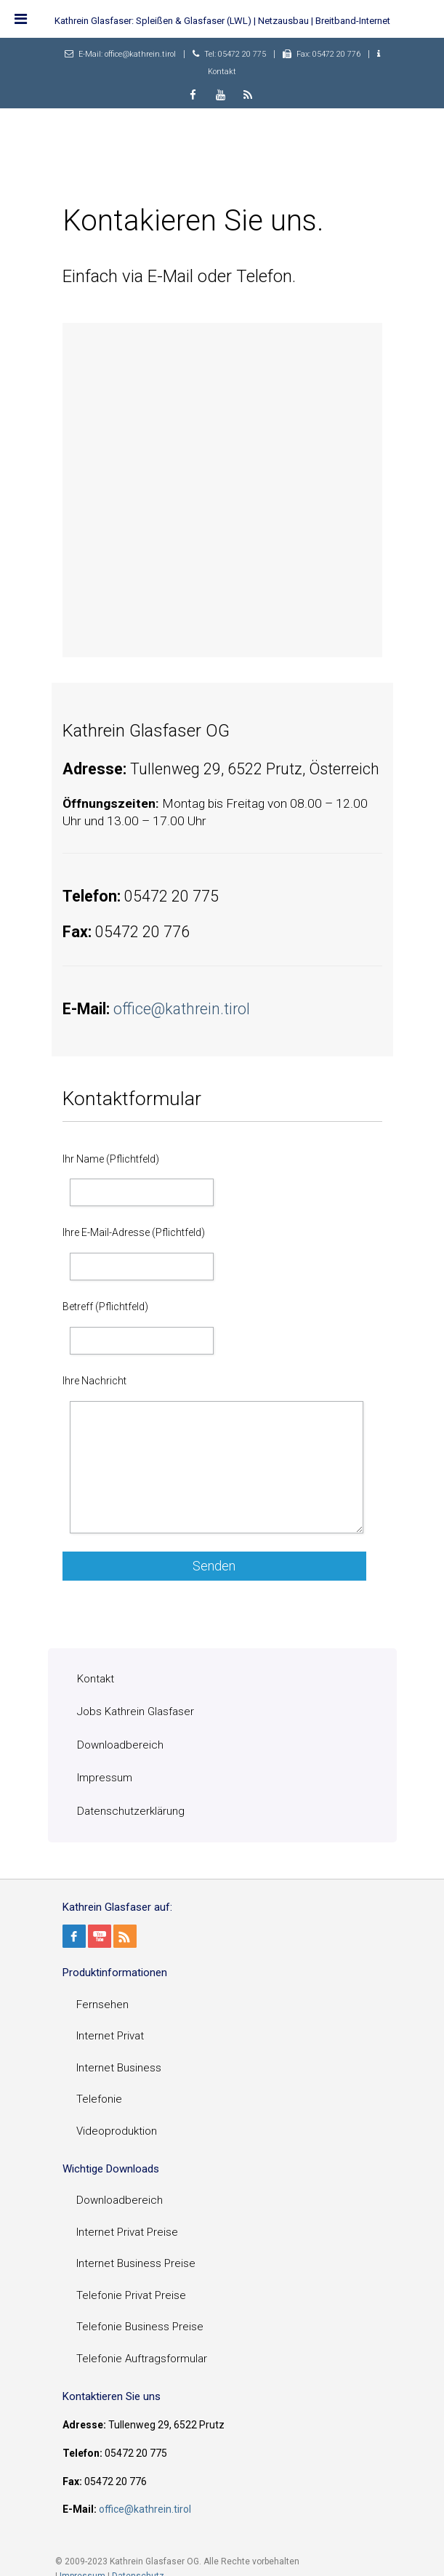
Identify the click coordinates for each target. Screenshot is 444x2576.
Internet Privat (110, 2035)
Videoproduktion (116, 2131)
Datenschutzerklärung (131, 1811)
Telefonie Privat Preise (131, 2295)
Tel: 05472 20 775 (235, 54)
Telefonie (99, 2099)
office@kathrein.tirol (181, 1009)
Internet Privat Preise (127, 2232)
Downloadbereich (120, 1745)
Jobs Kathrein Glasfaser (135, 1711)
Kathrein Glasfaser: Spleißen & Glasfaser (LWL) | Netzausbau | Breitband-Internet (222, 20)
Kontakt (222, 71)
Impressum (104, 1777)
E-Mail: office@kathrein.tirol (127, 54)
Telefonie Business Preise (139, 2326)
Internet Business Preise (135, 2263)
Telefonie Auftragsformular (141, 2358)
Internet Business (118, 2067)
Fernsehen (102, 2004)
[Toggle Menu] (20, 19)
